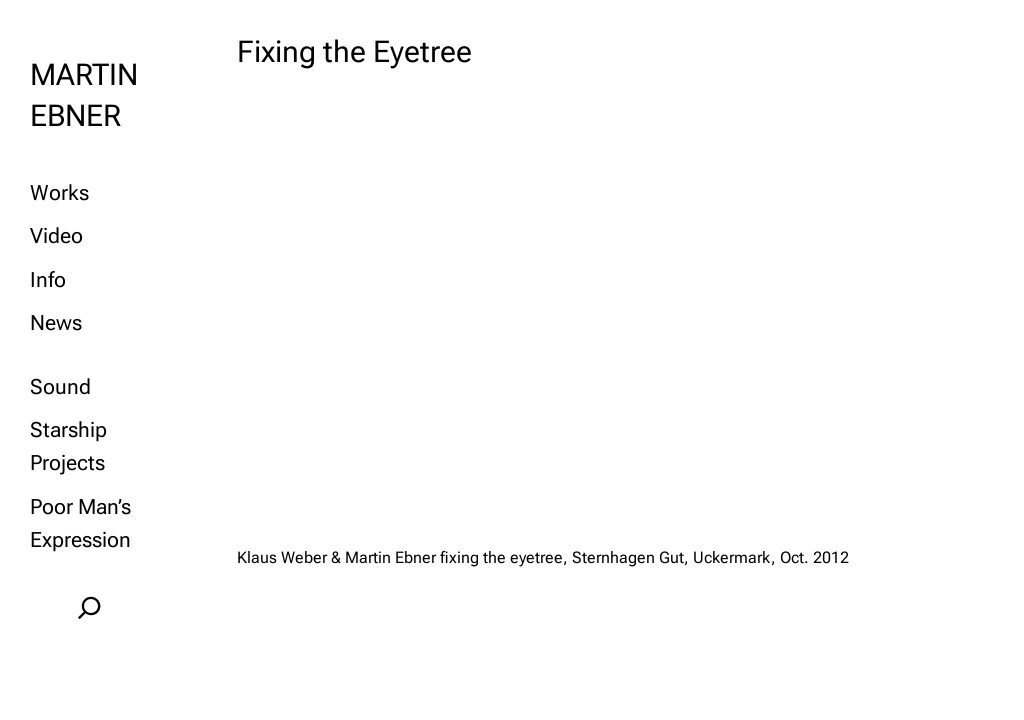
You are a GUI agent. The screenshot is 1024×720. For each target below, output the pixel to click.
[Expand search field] (90, 608)
